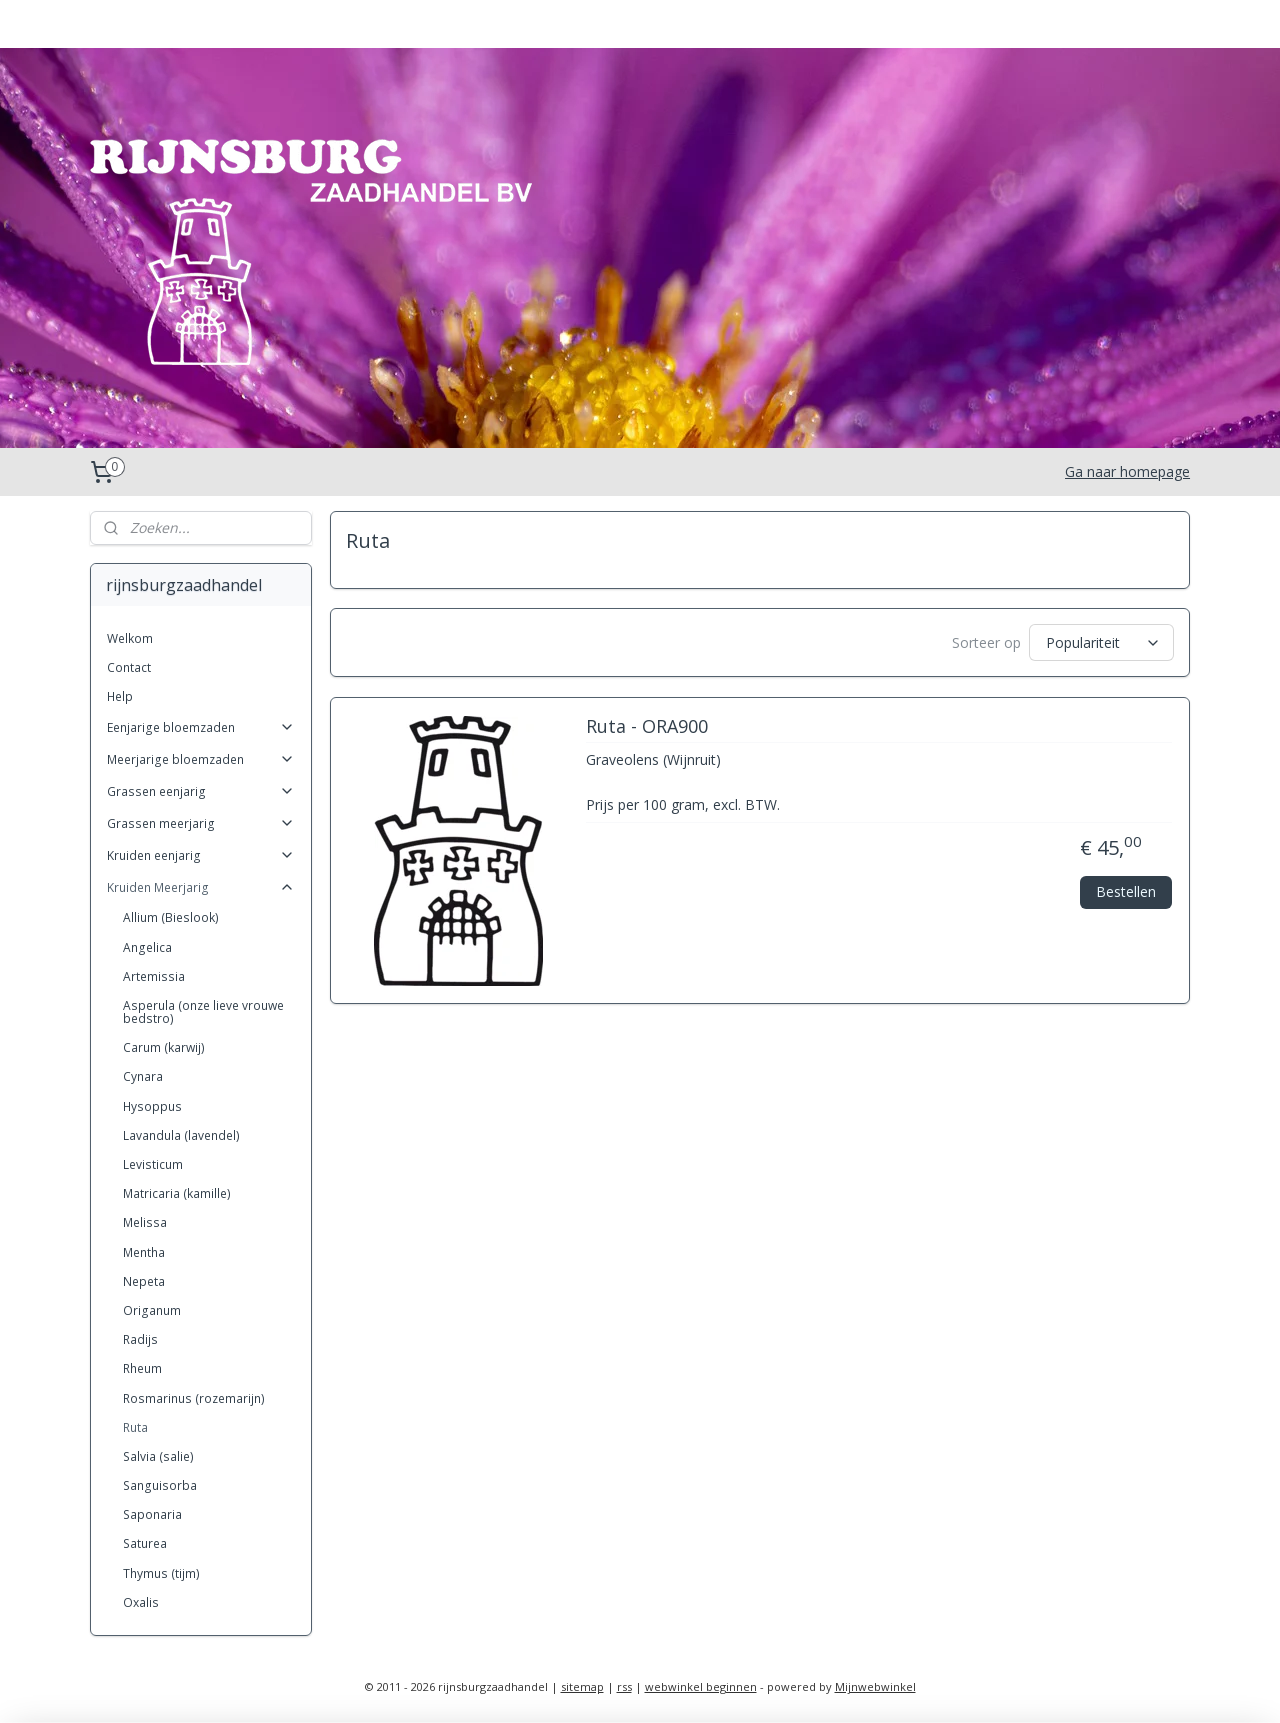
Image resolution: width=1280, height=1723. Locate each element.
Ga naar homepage (1127, 471)
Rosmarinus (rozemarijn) (194, 1398)
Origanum (152, 1310)
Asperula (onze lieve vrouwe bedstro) (203, 1012)
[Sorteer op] (1101, 642)
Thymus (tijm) (161, 1573)
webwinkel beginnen (701, 1686)
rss (624, 1686)
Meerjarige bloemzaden (201, 759)
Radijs (140, 1339)
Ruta (135, 1427)
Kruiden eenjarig (201, 855)
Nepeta (144, 1281)
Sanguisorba (160, 1485)
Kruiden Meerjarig (201, 887)
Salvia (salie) (158, 1456)
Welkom (130, 638)
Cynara (143, 1076)
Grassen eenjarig (201, 791)
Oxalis (141, 1602)
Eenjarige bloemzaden (201, 727)
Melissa (145, 1222)
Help (120, 696)
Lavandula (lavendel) (181, 1135)
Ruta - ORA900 (646, 727)
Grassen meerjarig (201, 823)
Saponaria (152, 1514)
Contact (129, 667)
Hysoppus (152, 1106)
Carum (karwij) (164, 1047)
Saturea (145, 1543)
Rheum (142, 1368)
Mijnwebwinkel (875, 1686)
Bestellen (1126, 890)
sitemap (582, 1686)
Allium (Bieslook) (171, 917)
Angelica (147, 947)
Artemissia (154, 976)
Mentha (144, 1252)
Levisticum (153, 1164)
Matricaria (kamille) (177, 1193)
